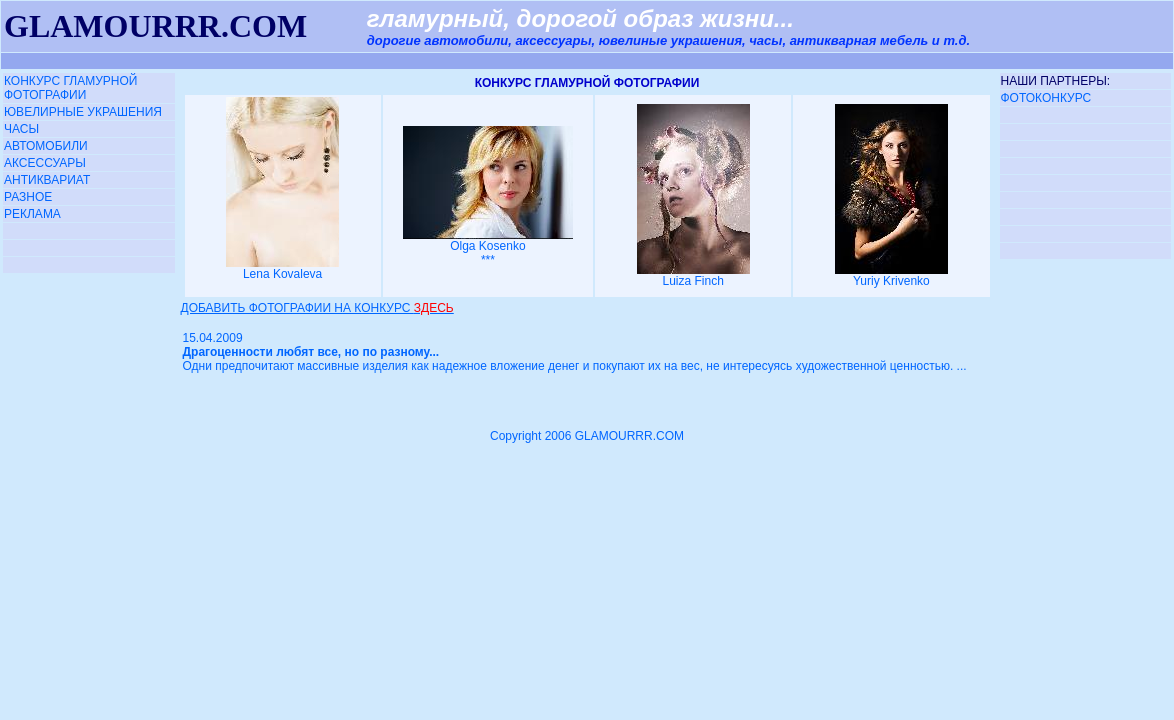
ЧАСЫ (21, 129)
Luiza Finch (693, 275)
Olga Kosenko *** (488, 247)
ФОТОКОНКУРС (1046, 98)
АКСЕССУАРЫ (45, 163)
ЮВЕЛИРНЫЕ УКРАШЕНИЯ (83, 112)
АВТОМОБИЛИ (46, 146)
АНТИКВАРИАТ (47, 180)
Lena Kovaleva (282, 268)
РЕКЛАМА (32, 214)
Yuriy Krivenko (891, 275)
